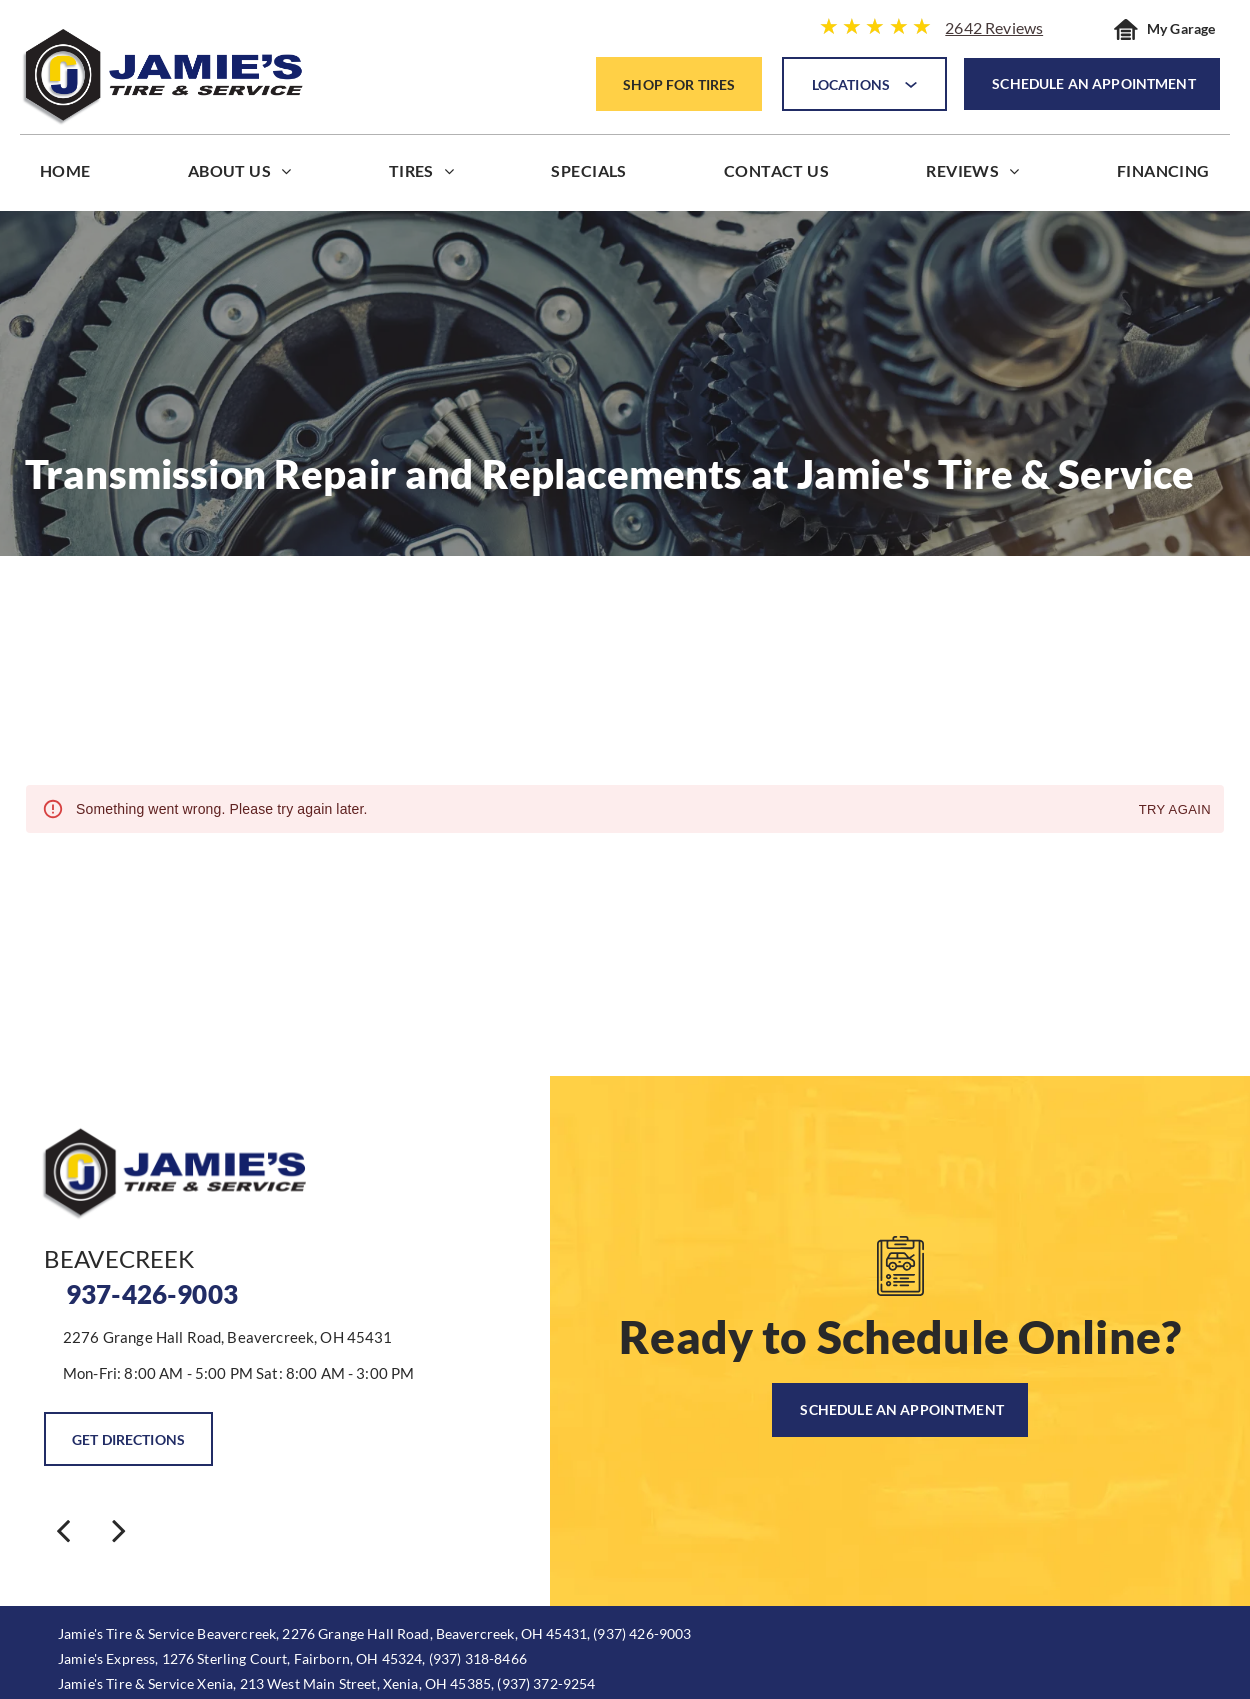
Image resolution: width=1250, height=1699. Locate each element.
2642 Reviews (994, 27)
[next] (119, 1529)
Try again (1175, 810)
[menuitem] (65, 175)
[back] (63, 1529)
